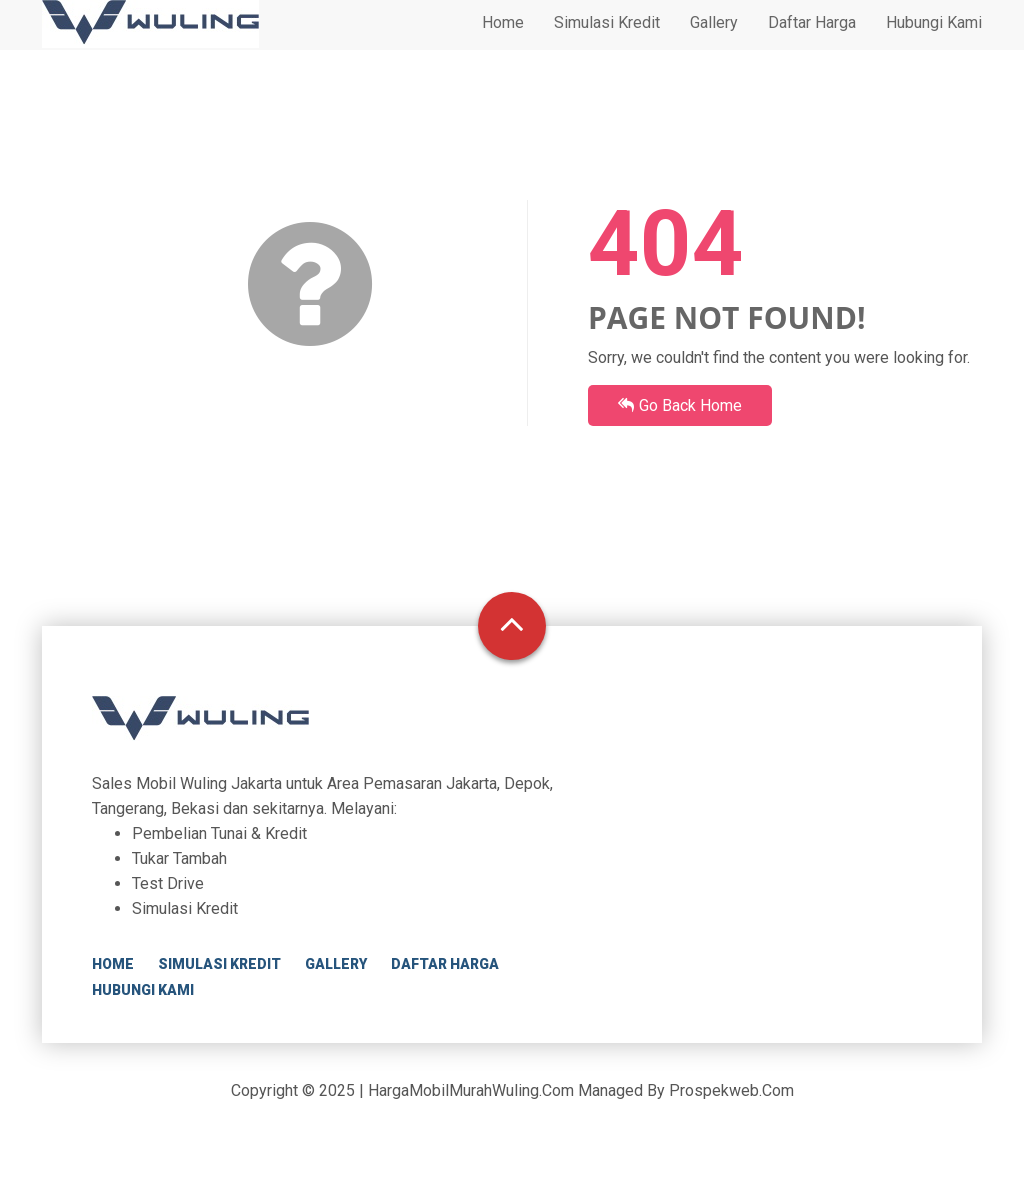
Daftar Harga (812, 41)
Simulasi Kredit (607, 41)
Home (503, 41)
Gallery (714, 41)
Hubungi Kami (934, 41)
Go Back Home (680, 405)
